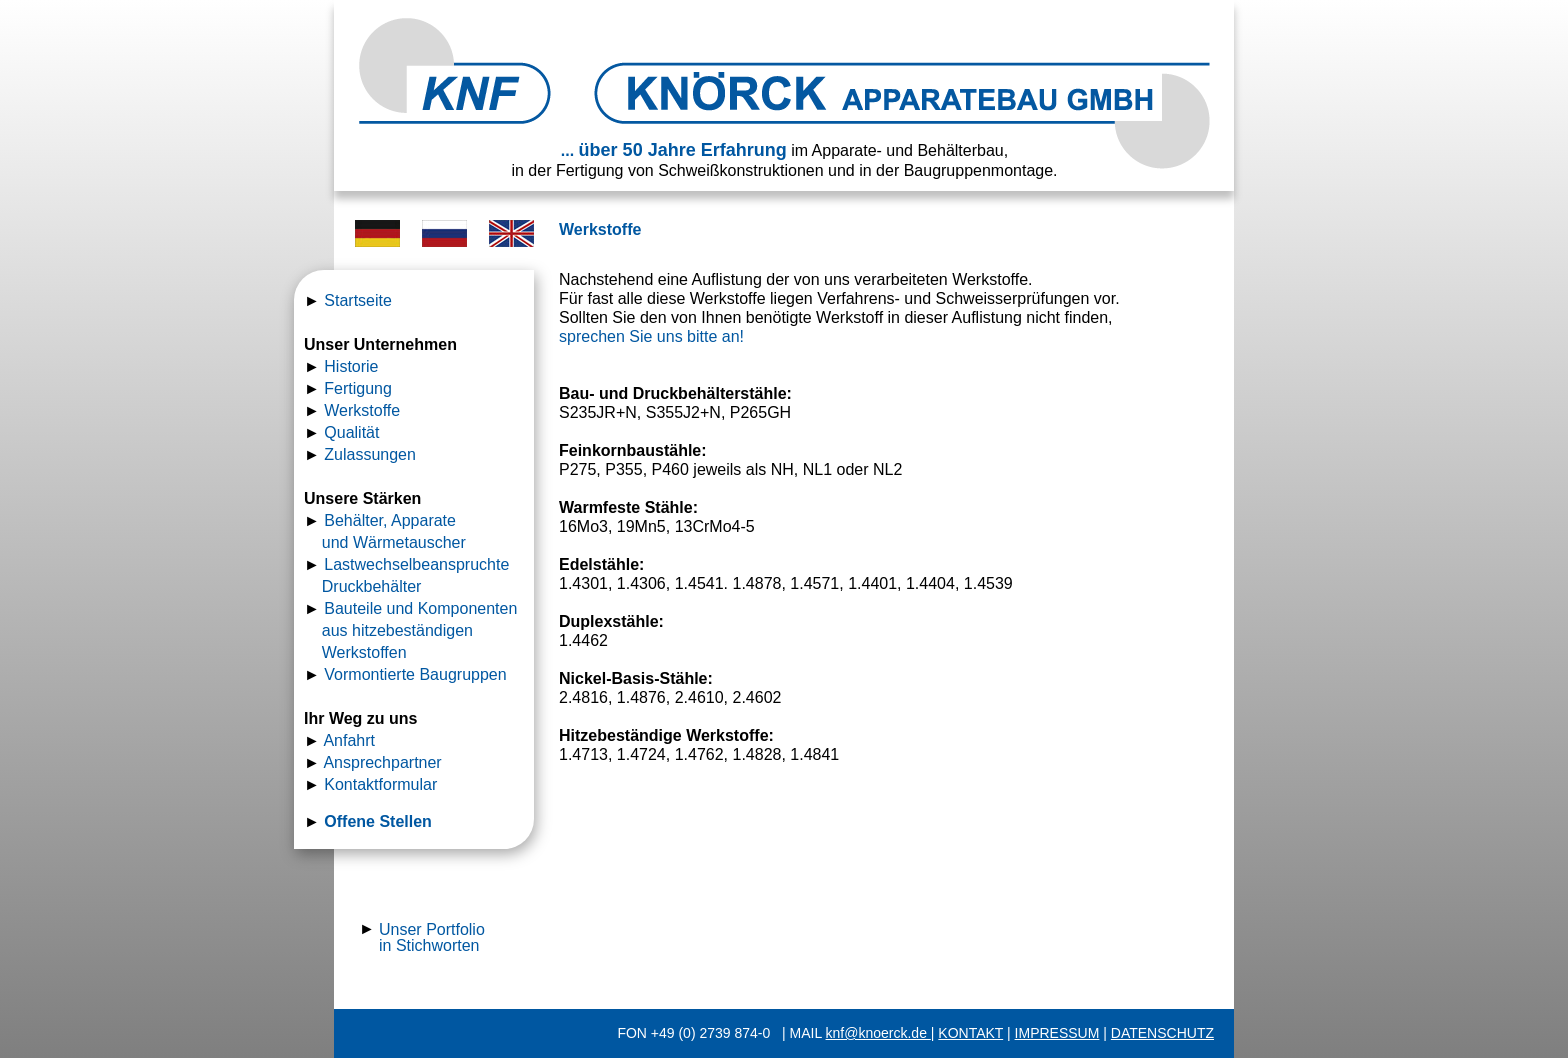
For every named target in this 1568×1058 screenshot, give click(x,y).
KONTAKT (970, 1033)
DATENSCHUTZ (1162, 1033)
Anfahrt (349, 740)
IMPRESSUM (1057, 1033)
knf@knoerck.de (878, 1033)
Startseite (358, 300)
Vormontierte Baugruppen (415, 674)
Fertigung (358, 388)
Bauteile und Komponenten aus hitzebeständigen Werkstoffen (413, 630)
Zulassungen (370, 454)
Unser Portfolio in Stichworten (432, 937)
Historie (351, 366)
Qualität (351, 432)
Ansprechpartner (382, 762)
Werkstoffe (362, 410)
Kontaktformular (380, 784)
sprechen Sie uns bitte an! (651, 336)
